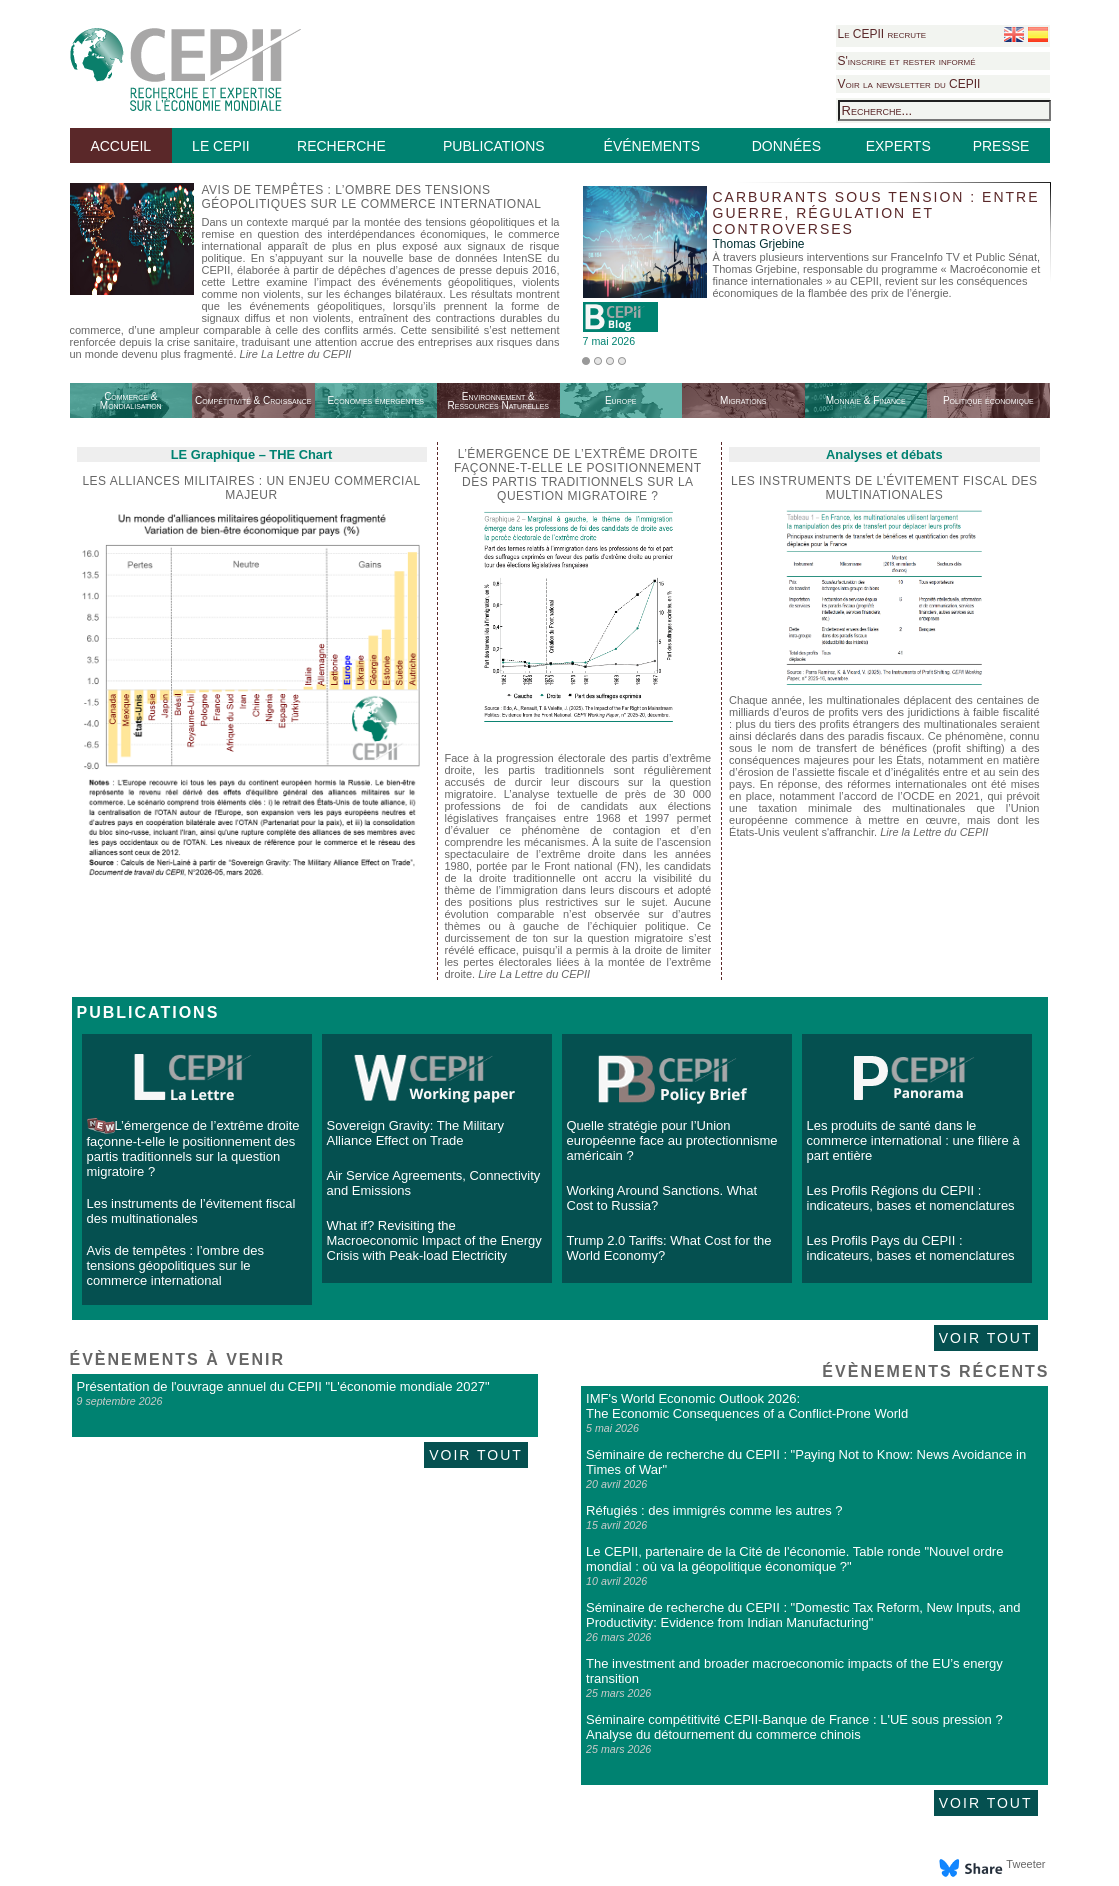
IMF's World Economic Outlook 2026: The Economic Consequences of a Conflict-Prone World (747, 1406)
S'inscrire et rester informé (907, 61)
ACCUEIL (120, 146)
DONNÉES (786, 146)
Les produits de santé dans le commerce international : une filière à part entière (913, 1140)
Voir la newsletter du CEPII (909, 84)
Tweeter (1025, 1864)
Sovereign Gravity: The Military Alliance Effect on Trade (416, 1133)
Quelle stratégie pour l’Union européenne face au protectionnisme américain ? (672, 1140)
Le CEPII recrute (882, 34)
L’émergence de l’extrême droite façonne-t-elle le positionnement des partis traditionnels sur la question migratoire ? (193, 1148)
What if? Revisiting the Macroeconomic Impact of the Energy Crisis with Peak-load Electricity (434, 1240)
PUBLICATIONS (494, 146)
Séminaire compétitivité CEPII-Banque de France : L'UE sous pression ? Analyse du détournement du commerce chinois (794, 1727)
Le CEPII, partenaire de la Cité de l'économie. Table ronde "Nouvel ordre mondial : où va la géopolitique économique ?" (794, 1559)
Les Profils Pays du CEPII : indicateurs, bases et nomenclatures (911, 1248)
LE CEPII (221, 146)
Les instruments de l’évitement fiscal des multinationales (884, 488)
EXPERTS (898, 146)
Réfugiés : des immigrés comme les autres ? (714, 1510)
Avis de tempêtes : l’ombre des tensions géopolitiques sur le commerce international (176, 1265)
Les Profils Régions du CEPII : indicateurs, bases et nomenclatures (911, 1198)
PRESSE (1001, 146)
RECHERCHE (341, 146)
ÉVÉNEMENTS (652, 146)
